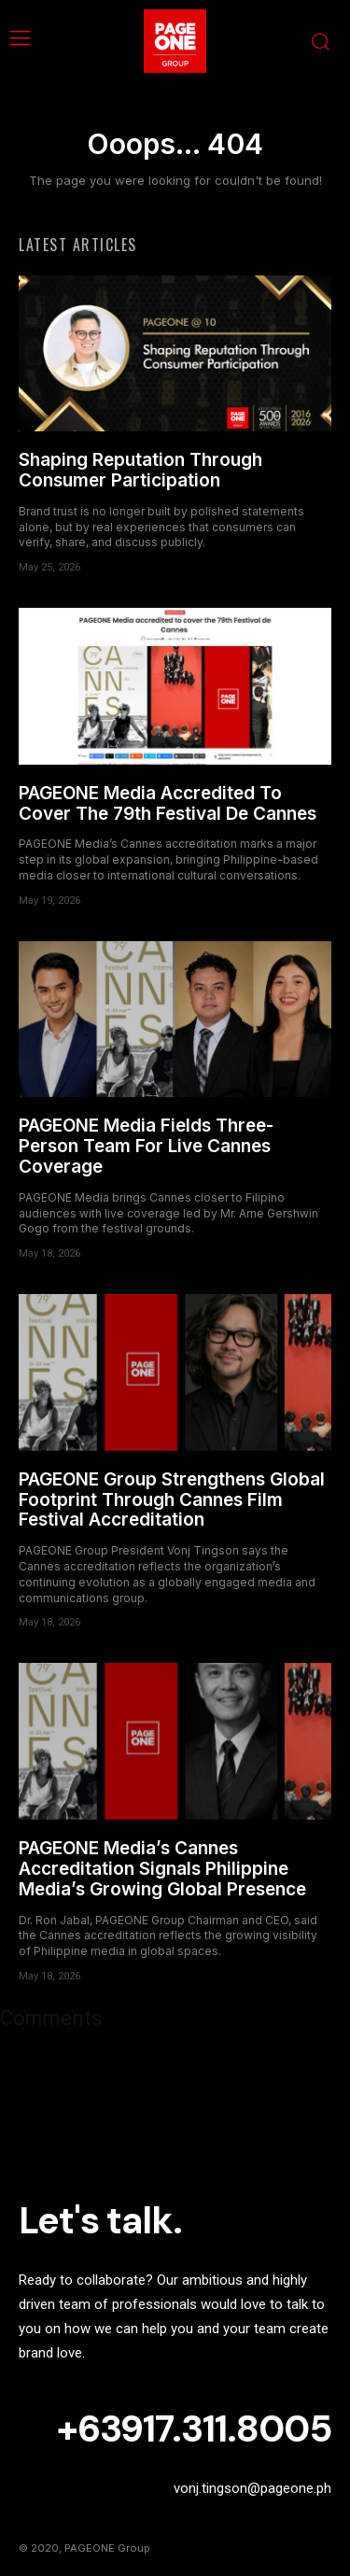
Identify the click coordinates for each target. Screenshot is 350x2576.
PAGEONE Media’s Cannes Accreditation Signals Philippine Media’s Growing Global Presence (162, 1868)
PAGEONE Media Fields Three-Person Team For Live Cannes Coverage (146, 1146)
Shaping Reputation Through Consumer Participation (140, 470)
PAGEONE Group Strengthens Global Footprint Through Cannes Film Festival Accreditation (172, 1500)
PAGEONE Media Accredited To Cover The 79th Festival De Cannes (167, 803)
